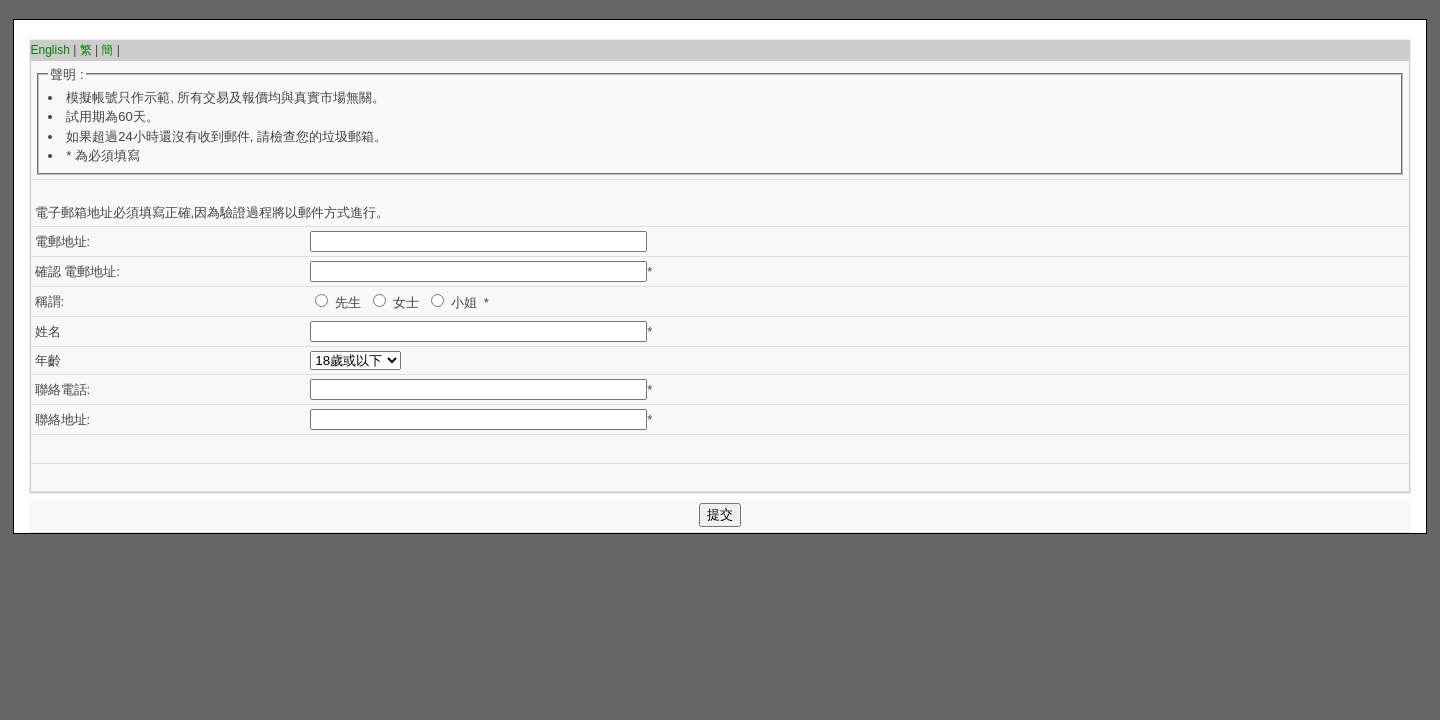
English (50, 50)
